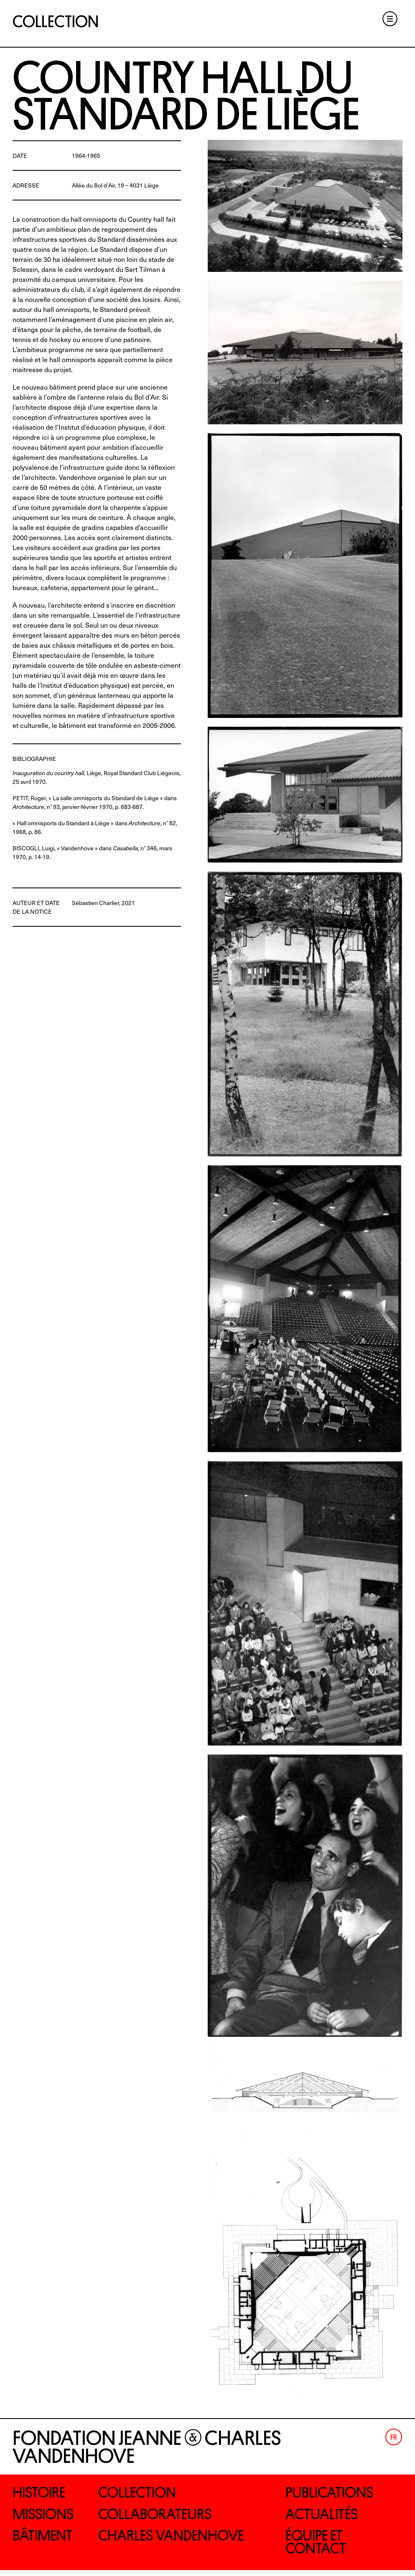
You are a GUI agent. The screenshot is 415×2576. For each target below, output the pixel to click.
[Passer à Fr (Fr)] (393, 2437)
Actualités (325, 2516)
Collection (56, 21)
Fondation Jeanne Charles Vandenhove (147, 2447)
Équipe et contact (318, 2546)
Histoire (42, 2493)
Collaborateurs (160, 2516)
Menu (386, 19)
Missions (47, 2516)
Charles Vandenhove (178, 2539)
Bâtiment (46, 2539)
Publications (333, 2493)
